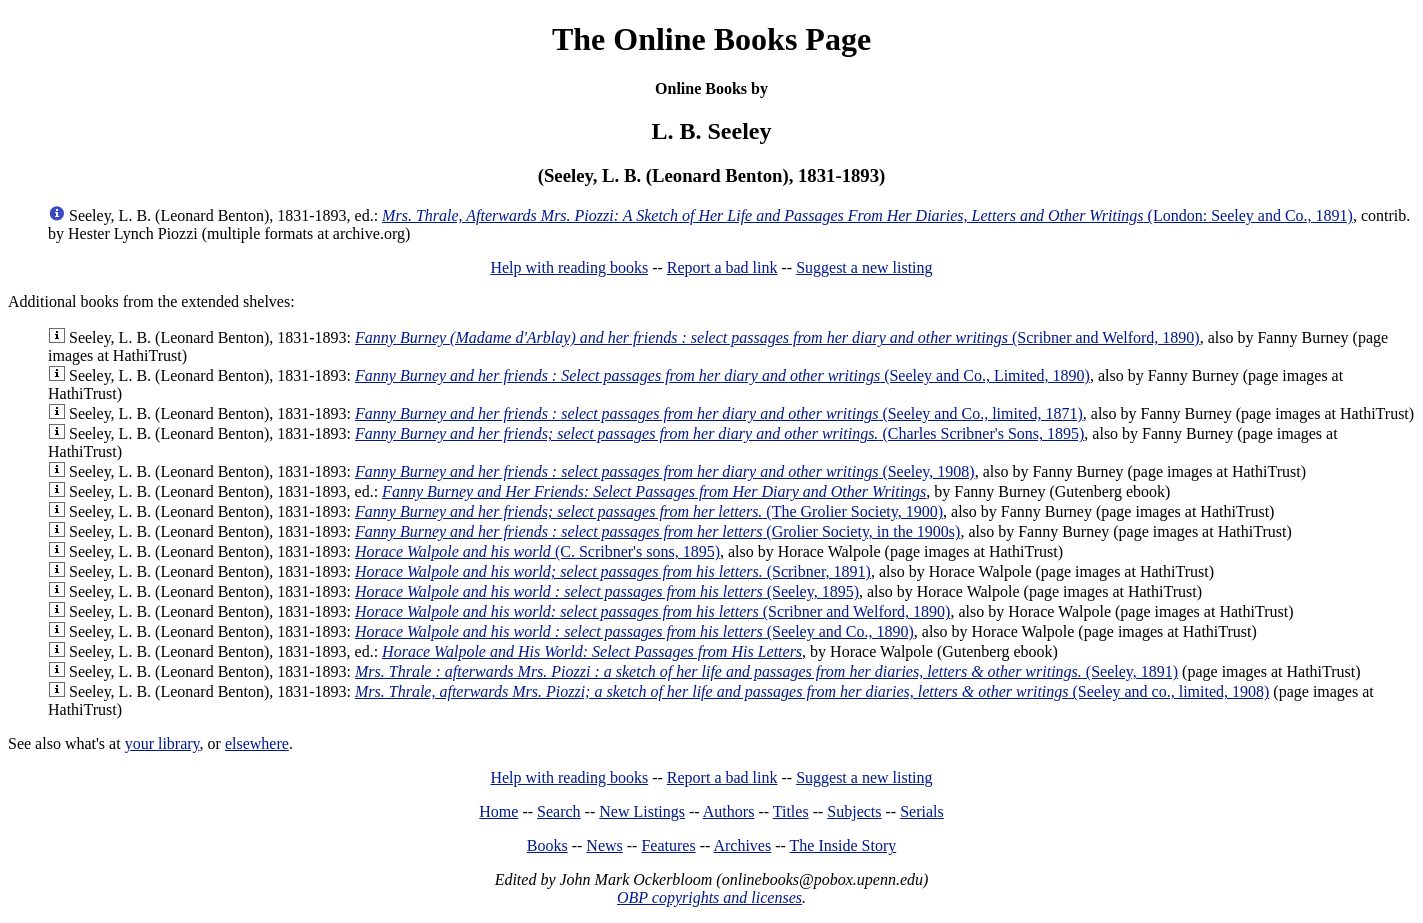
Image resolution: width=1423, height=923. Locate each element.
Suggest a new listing (864, 267)
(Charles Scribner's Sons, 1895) (719, 433)
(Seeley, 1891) (766, 671)
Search (559, 811)
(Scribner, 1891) (613, 571)
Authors (729, 811)
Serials (922, 811)
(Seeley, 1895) (607, 591)
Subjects (854, 811)
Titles (791, 811)
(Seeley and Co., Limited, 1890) (722, 375)
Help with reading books (569, 267)
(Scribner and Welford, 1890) (777, 337)
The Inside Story (843, 845)
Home (498, 811)
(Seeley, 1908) (665, 471)
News (604, 845)
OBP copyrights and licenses (709, 897)
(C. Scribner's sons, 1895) (537, 551)
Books (547, 845)
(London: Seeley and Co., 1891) (867, 215)
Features (668, 845)
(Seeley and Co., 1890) (634, 631)
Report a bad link (722, 267)
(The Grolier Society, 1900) (649, 511)
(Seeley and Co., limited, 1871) (719, 413)
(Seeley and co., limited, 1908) (812, 691)
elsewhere (257, 743)
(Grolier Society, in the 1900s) (657, 531)
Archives (742, 845)
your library (162, 743)
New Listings (642, 811)
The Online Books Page (711, 39)
